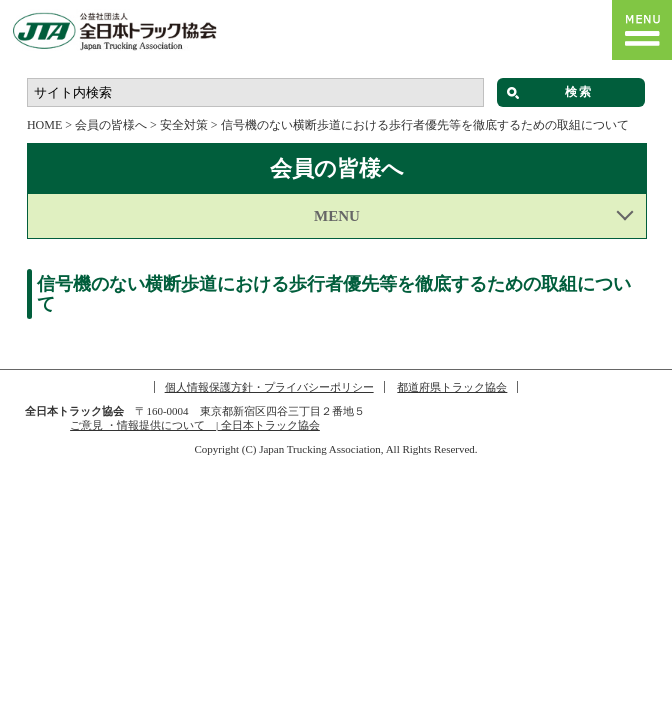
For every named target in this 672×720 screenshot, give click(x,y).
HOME (44, 125)
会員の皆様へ (111, 125)
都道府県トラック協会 (452, 387)
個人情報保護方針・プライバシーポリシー (269, 387)
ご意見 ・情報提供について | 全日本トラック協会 (195, 425)
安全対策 (184, 125)
